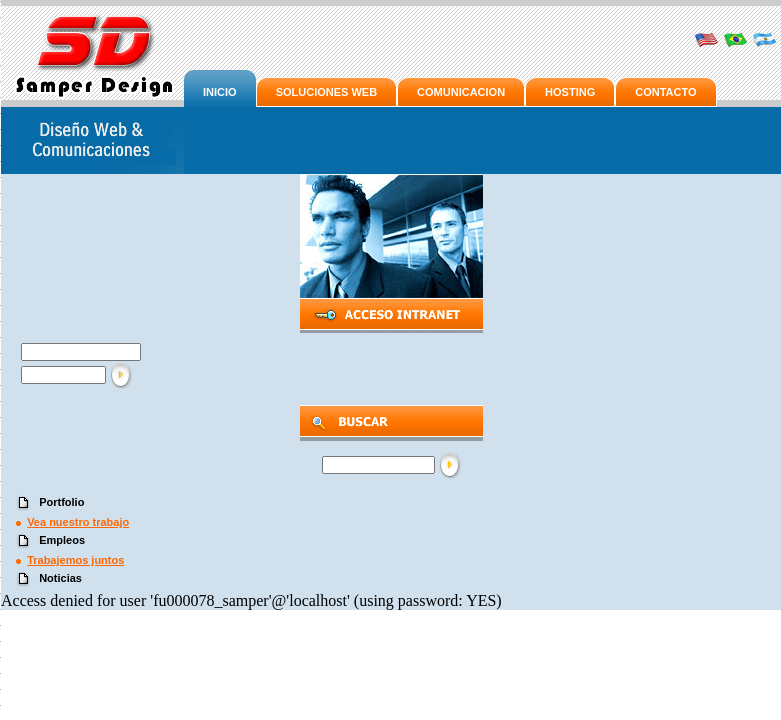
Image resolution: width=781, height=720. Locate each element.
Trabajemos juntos (75, 560)
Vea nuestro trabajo (78, 522)
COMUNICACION (461, 92)
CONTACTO (665, 92)
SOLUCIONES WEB (326, 92)
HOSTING (570, 92)
